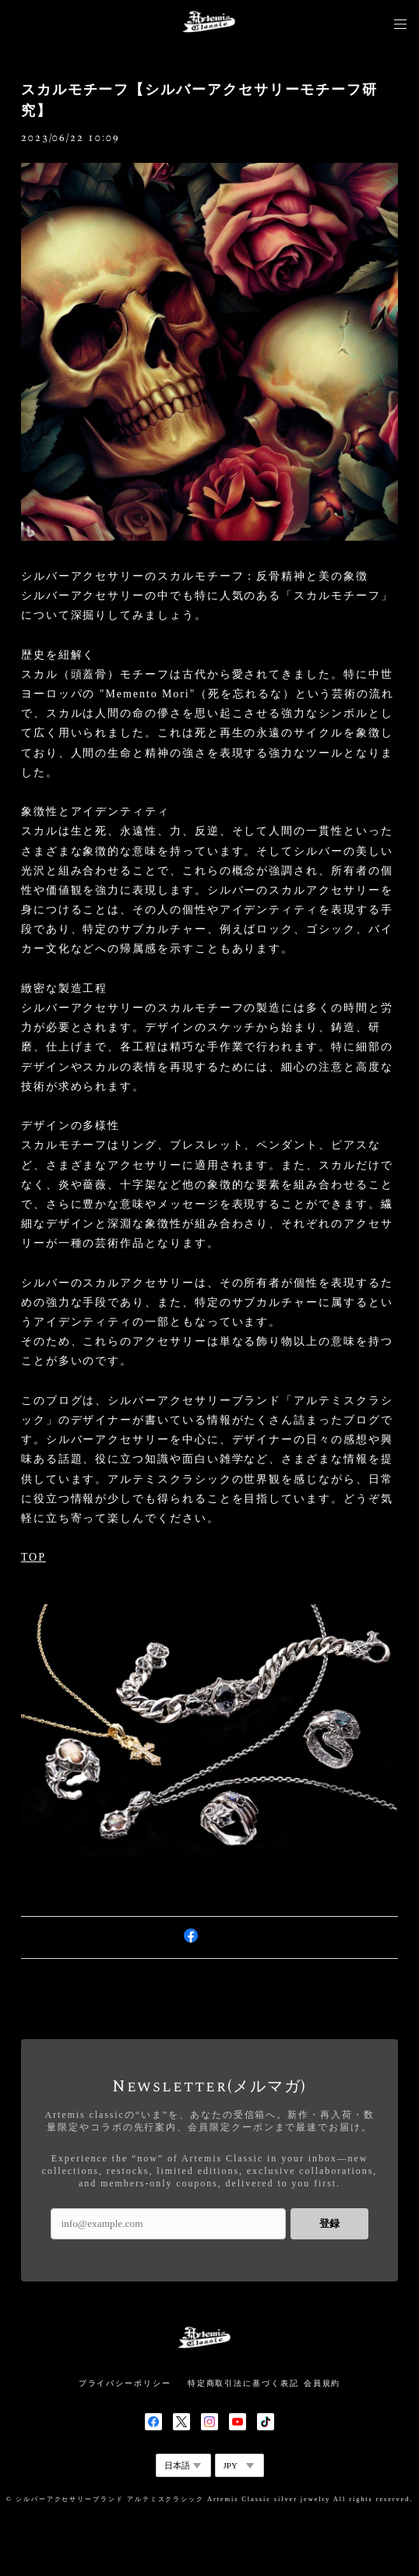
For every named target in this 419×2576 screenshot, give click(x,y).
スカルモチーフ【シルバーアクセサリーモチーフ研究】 (199, 100)
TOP (33, 1557)
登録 (329, 2223)
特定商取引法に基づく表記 (243, 2383)
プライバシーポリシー (125, 2383)
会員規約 (322, 2383)
